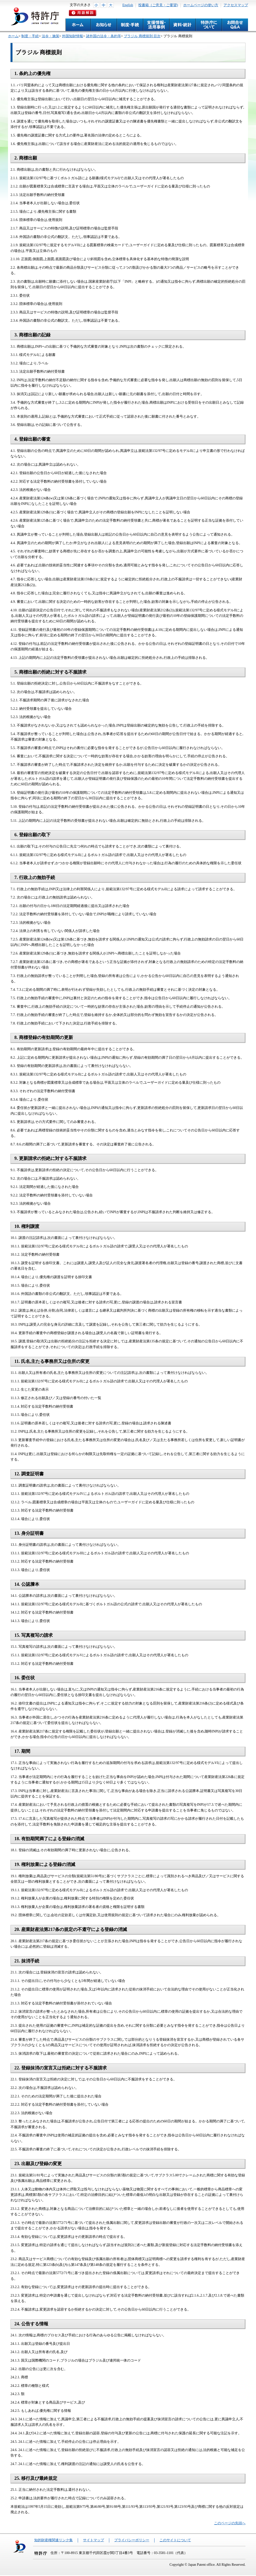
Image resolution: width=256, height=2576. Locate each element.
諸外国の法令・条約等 (103, 36)
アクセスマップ (236, 5)
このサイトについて (175, 2540)
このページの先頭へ (230, 2523)
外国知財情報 (72, 36)
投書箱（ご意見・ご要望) (158, 5)
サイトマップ (93, 2540)
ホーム (13, 36)
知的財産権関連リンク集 (53, 2540)
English (127, 5)
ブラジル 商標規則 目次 (142, 36)
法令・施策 (50, 36)
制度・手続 (30, 36)
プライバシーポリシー (131, 2540)
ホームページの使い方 (200, 5)
